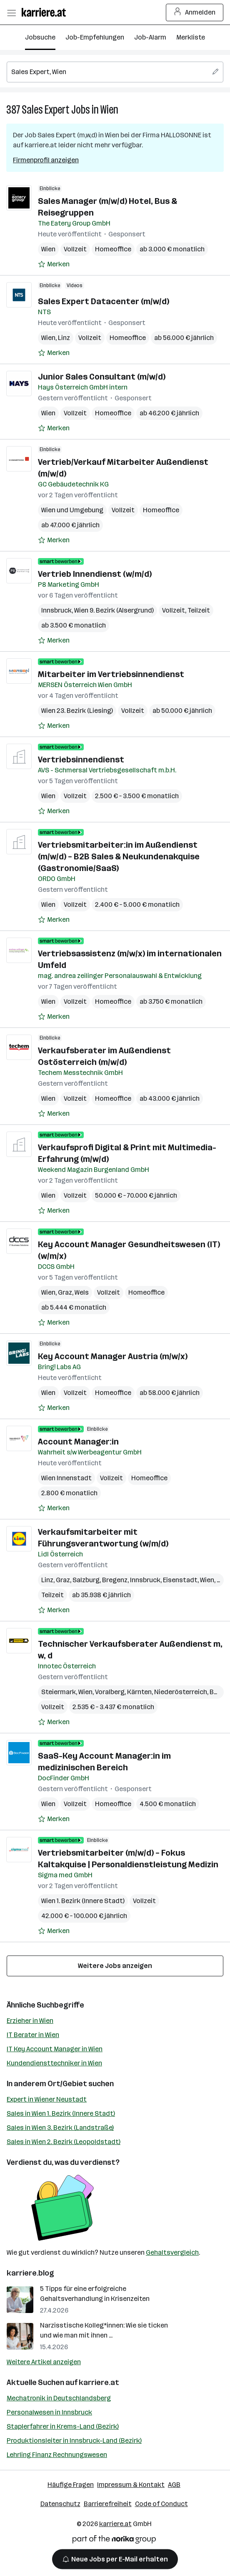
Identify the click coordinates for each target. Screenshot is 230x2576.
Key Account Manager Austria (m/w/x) (113, 1356)
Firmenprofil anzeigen (46, 160)
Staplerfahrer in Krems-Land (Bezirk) (63, 2426)
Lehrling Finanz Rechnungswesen (57, 2455)
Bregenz (115, 1580)
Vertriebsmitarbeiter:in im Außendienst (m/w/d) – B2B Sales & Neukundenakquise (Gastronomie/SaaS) (119, 856)
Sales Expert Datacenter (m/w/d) (103, 301)
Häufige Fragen (71, 2485)
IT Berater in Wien (33, 2035)
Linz (64, 338)
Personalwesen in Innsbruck (49, 2412)
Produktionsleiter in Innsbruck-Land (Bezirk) (74, 2440)
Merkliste (190, 37)
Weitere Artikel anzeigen (44, 2362)
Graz (65, 1292)
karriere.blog (30, 2273)
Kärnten (139, 1692)
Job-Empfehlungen (94, 37)
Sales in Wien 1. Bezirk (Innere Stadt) (61, 2113)
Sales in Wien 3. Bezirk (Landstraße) (60, 2128)
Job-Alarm (150, 37)
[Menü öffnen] (11, 12)
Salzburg (86, 1580)
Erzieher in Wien (30, 2021)
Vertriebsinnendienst (81, 759)
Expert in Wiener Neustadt (47, 2099)
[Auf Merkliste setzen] (54, 264)
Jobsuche (40, 37)
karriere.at (99, 2382)
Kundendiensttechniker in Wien (54, 2063)
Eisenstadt (180, 1580)
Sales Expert (46, 110)
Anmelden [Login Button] (194, 12)
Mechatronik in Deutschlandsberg (59, 2398)
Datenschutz (60, 2504)
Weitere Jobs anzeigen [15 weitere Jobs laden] (115, 1966)
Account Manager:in (78, 1442)
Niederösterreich (180, 1692)
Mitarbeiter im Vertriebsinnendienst (111, 674)
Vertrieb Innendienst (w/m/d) (95, 574)
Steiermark (58, 1692)
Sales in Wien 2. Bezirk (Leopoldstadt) (63, 2142)
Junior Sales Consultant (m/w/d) (101, 377)
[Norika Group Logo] (114, 2540)
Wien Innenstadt (66, 1478)
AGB (174, 2485)
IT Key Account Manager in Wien (54, 2049)
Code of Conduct (161, 2504)
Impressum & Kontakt (131, 2485)
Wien (109, 110)
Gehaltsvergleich (172, 2252)
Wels (82, 1292)
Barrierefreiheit (108, 2504)
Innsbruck (56, 610)
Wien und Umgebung (72, 510)
